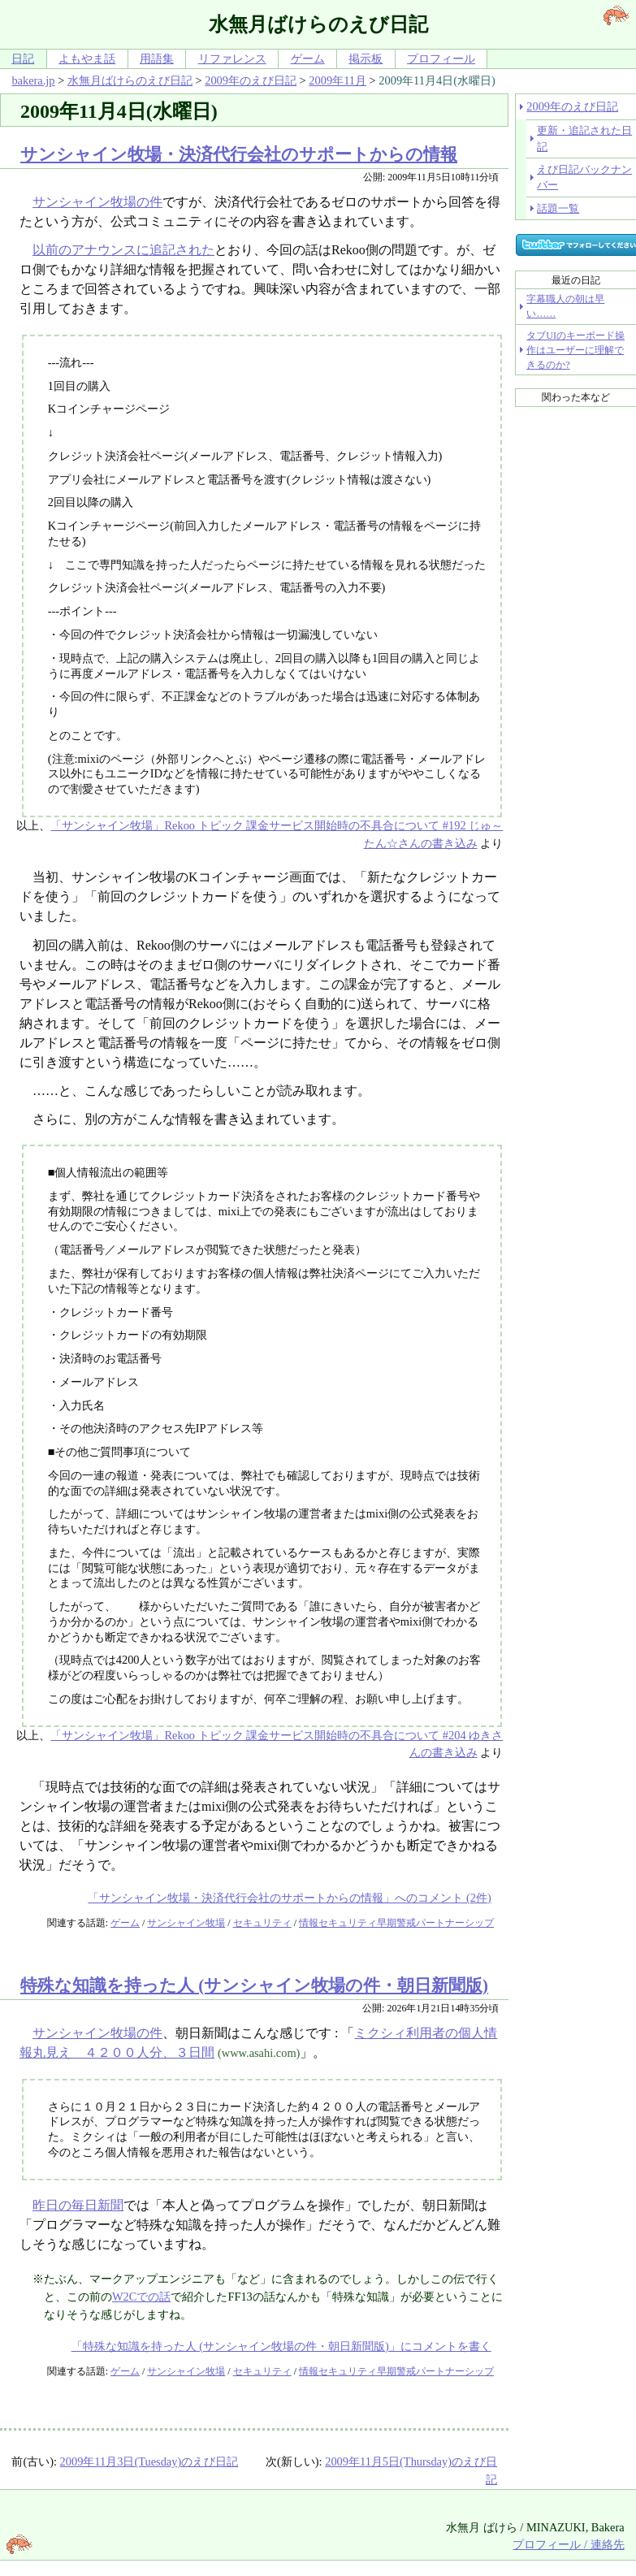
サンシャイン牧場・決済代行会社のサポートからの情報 (238, 154)
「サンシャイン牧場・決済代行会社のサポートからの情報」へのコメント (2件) (289, 1897)
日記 (22, 58)
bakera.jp (32, 80)
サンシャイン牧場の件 (97, 202)
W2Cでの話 (141, 2296)
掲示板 (365, 58)
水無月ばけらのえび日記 (130, 80)
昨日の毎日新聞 (77, 2205)
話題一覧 (558, 208)
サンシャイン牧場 (186, 1923)
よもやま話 (86, 58)
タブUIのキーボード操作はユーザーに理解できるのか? (575, 350)
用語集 (157, 58)
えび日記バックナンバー (584, 177)
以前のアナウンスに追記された (123, 250)
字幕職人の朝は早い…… (565, 306)
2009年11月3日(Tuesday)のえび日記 (149, 2461)
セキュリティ (262, 1923)
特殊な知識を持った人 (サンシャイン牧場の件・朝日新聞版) (254, 1985)
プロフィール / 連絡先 (568, 2544)
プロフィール (441, 58)
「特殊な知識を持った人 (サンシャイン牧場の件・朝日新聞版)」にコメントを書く (281, 2346)
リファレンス (232, 58)
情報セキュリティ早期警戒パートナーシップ (396, 1923)
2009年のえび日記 (250, 80)
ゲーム (308, 58)
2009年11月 (337, 80)
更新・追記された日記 (584, 138)
